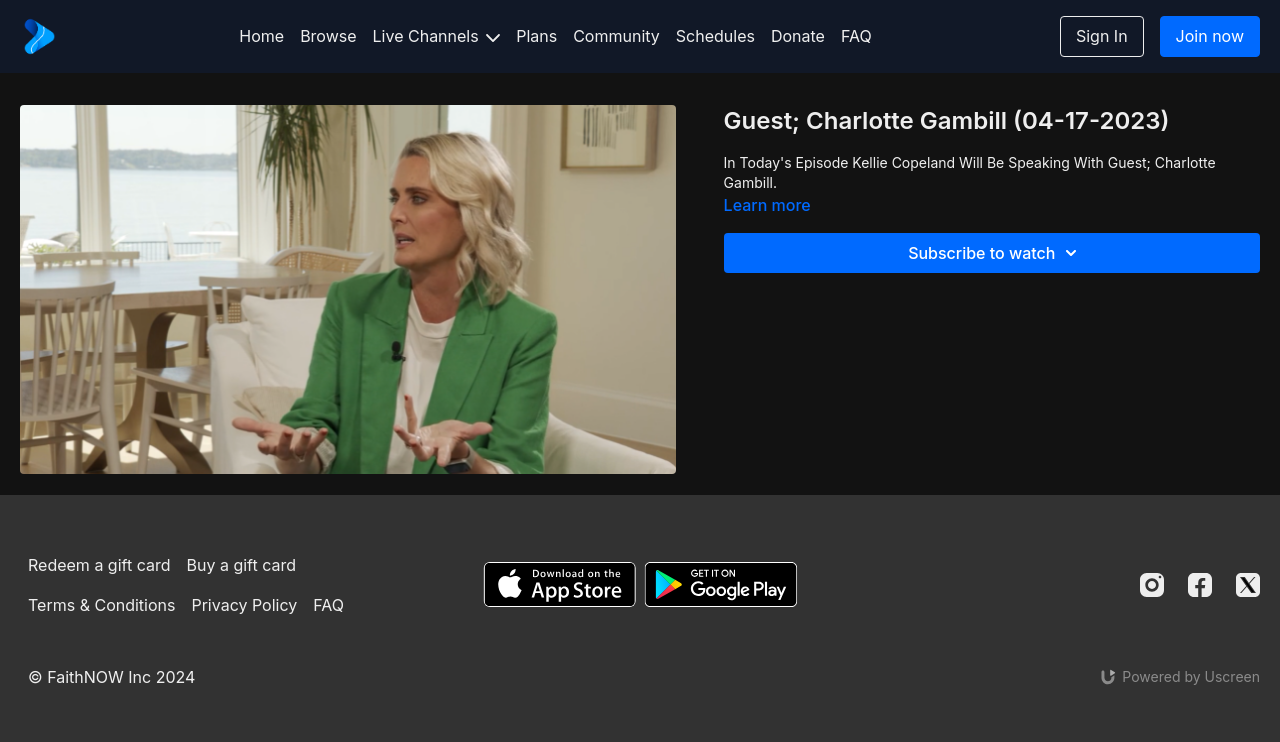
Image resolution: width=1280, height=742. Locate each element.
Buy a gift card (242, 565)
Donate (798, 36)
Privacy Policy (244, 605)
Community (616, 36)
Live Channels (437, 36)
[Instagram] (1152, 585)
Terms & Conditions (101, 605)
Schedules (715, 36)
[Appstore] (559, 584)
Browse (328, 36)
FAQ (856, 36)
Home (261, 36)
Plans (536, 36)
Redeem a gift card (99, 565)
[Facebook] (1200, 585)
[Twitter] (1248, 585)
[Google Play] (721, 584)
